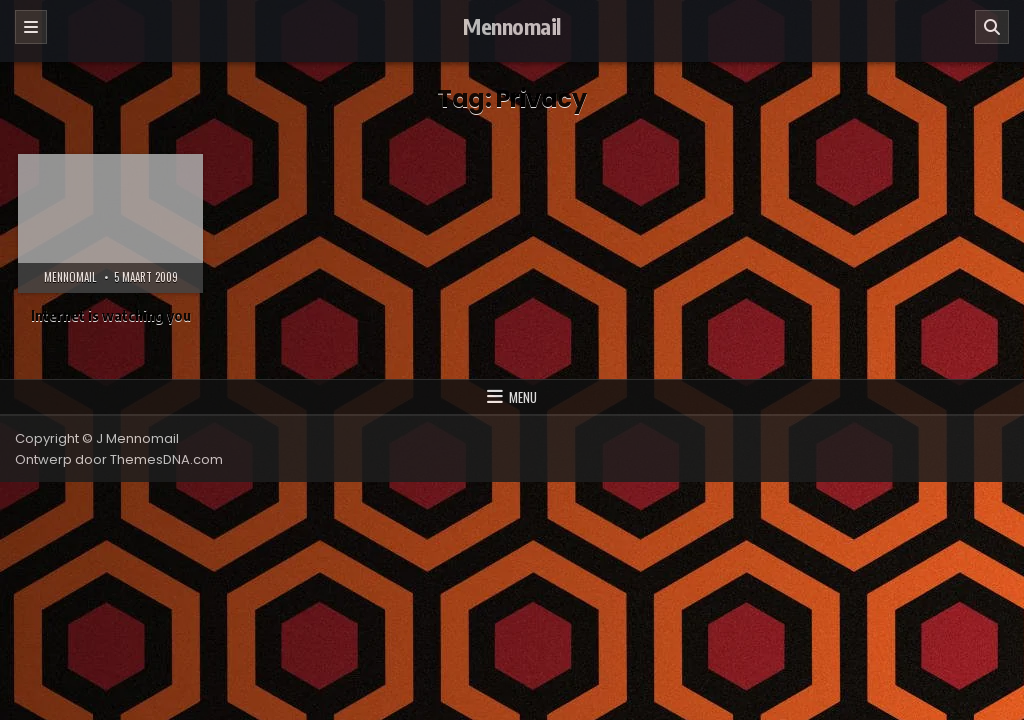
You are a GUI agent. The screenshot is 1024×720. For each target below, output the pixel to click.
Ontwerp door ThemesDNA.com (119, 459)
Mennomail (512, 26)
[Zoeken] (992, 27)
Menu (523, 397)
